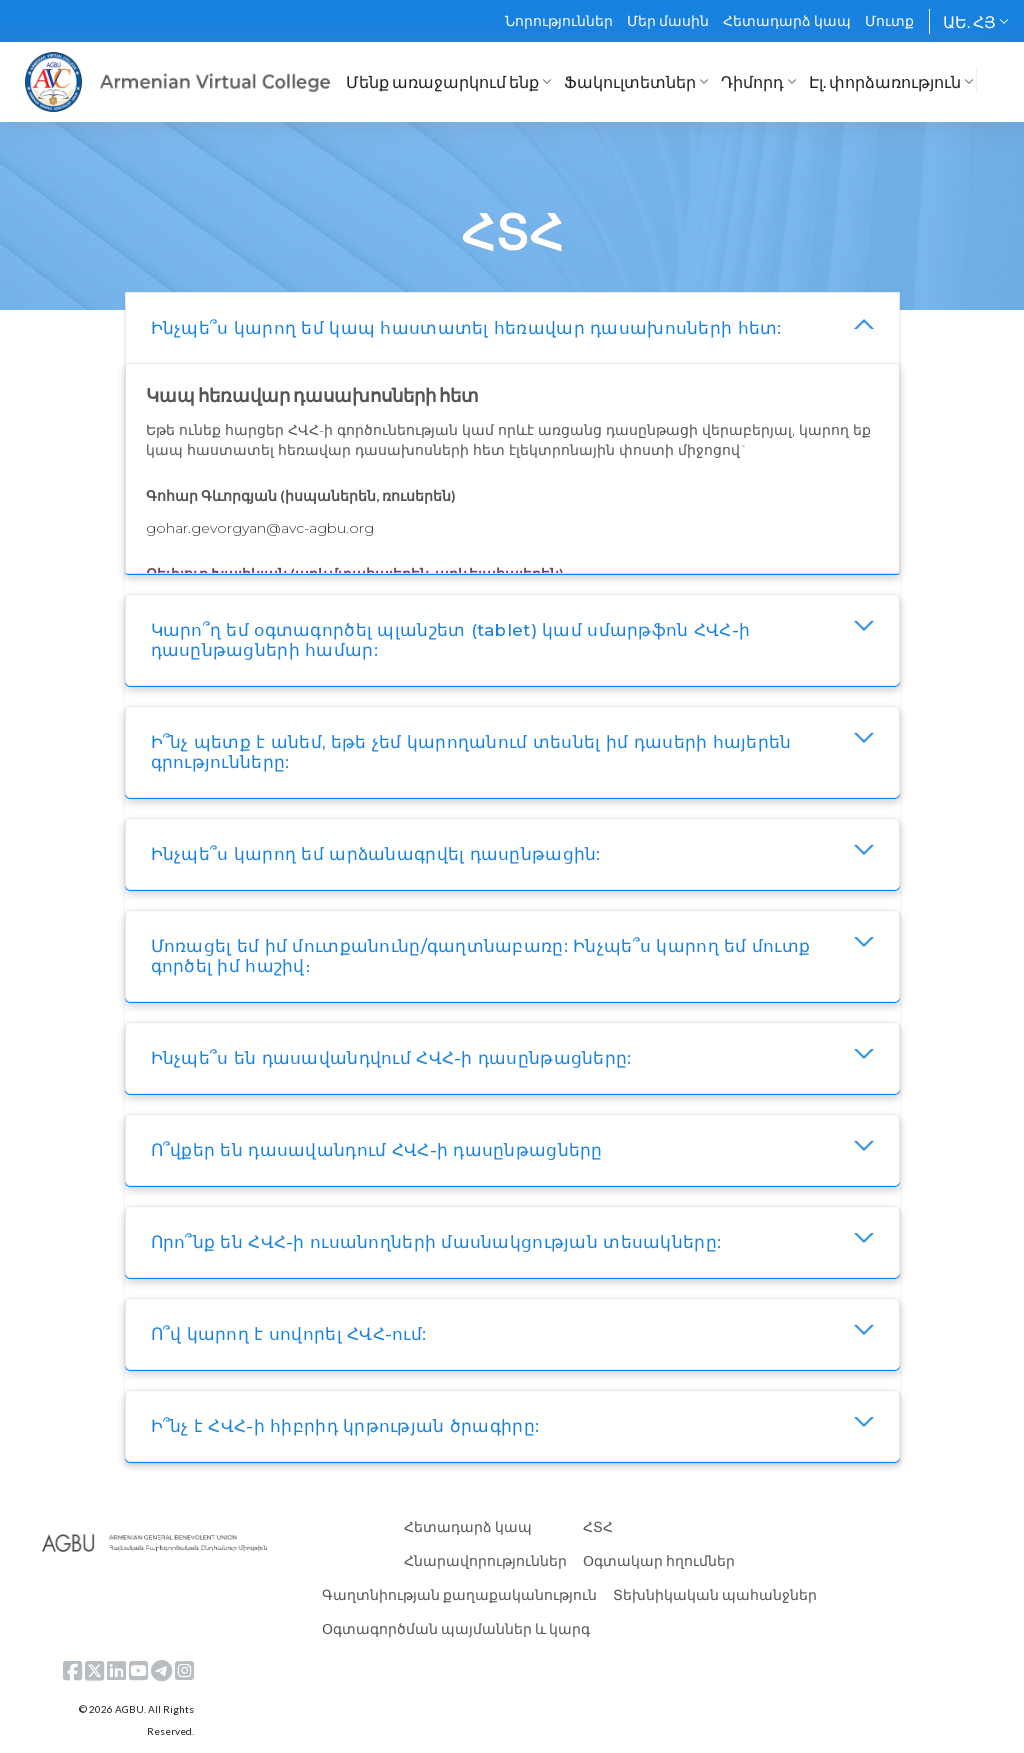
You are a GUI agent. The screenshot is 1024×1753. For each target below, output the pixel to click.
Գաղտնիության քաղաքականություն (459, 1594)
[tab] (512, 328)
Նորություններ (559, 20)
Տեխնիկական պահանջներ (715, 1594)
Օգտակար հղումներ (659, 1560)
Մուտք (889, 20)
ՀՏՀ (598, 1526)
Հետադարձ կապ (787, 20)
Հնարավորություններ (485, 1560)
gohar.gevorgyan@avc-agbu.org (260, 528)
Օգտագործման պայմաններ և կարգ (456, 1628)
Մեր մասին (668, 20)
